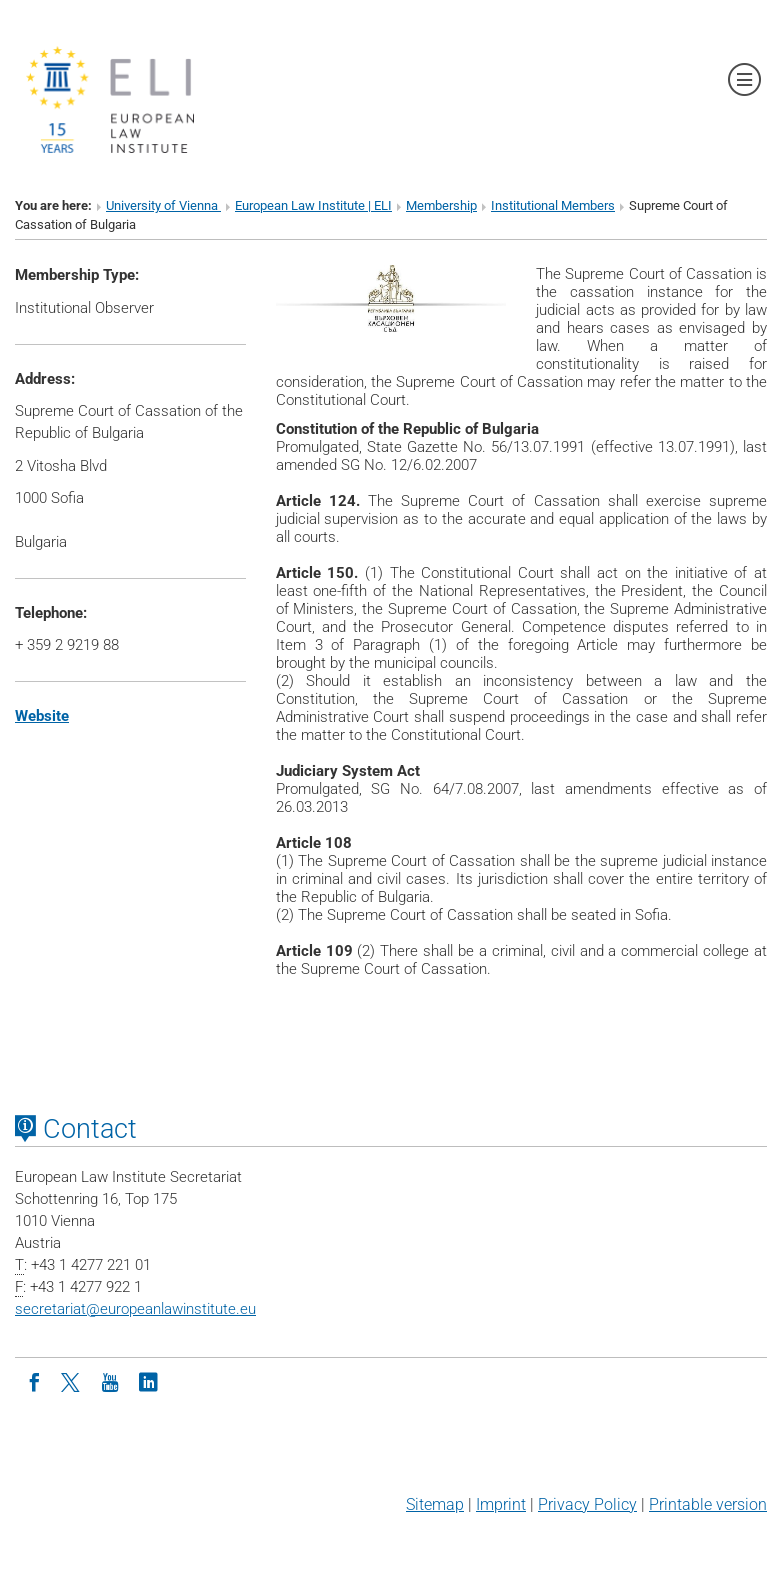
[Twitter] (72, 1381)
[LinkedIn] (148, 1381)
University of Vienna (163, 205)
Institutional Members (553, 205)
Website (42, 716)
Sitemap (435, 1504)
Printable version (708, 1504)
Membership (441, 205)
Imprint (501, 1504)
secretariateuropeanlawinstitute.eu (135, 1309)
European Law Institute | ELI (313, 205)
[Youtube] (110, 1381)
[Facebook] (34, 1381)
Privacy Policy (587, 1504)
